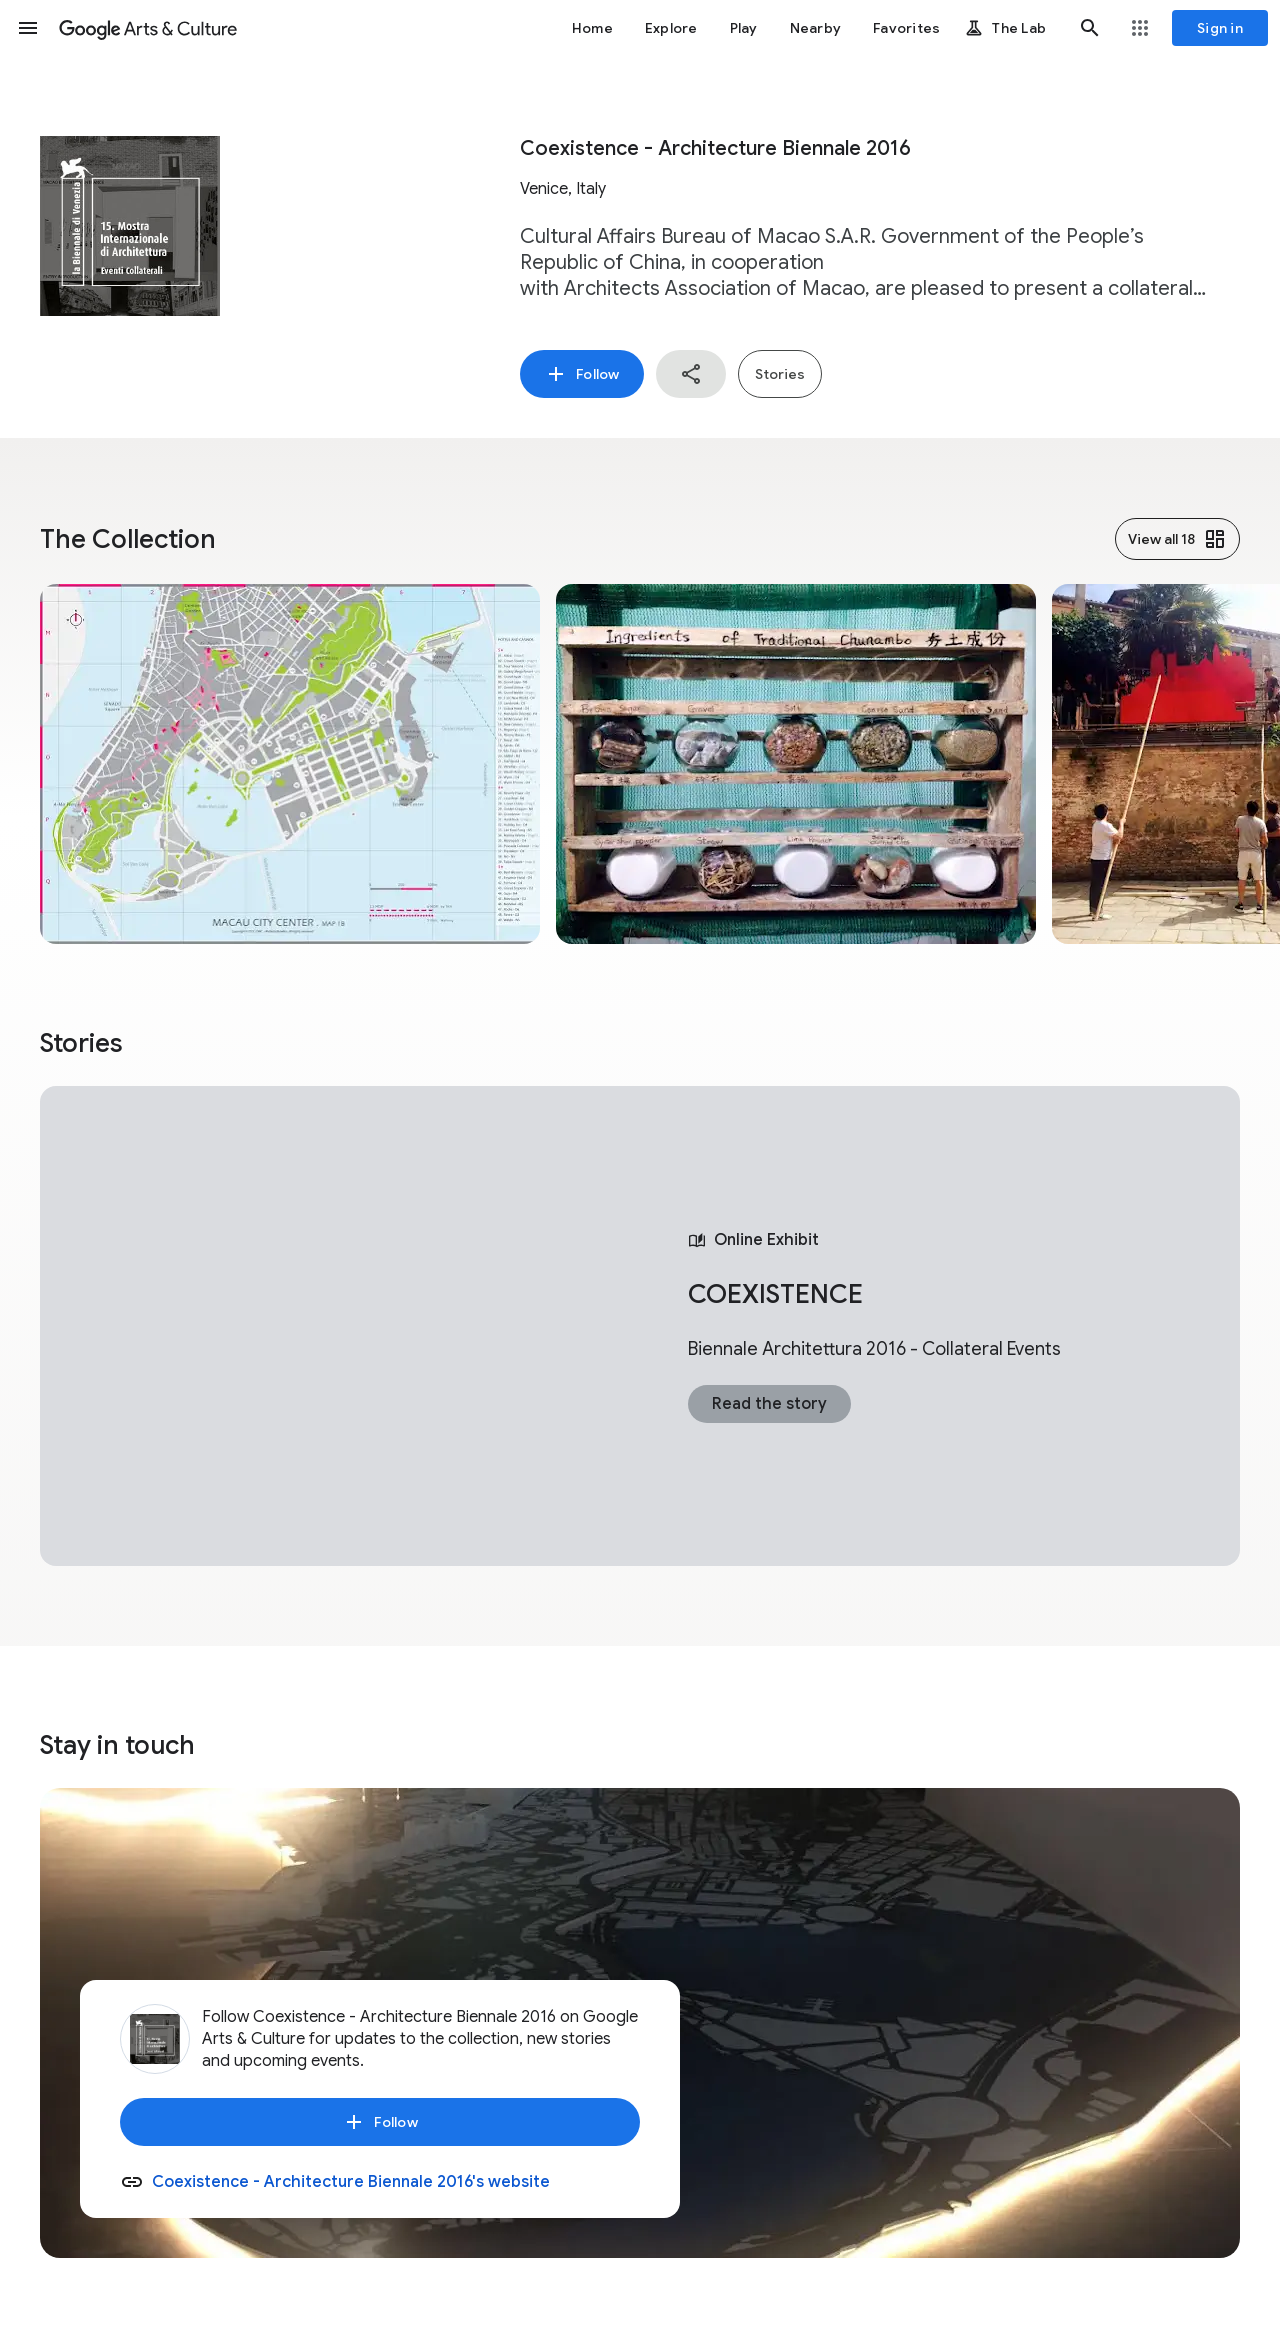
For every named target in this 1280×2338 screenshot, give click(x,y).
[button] (28, 28)
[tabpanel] (640, 1326)
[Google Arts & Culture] (148, 28)
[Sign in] (1220, 28)
